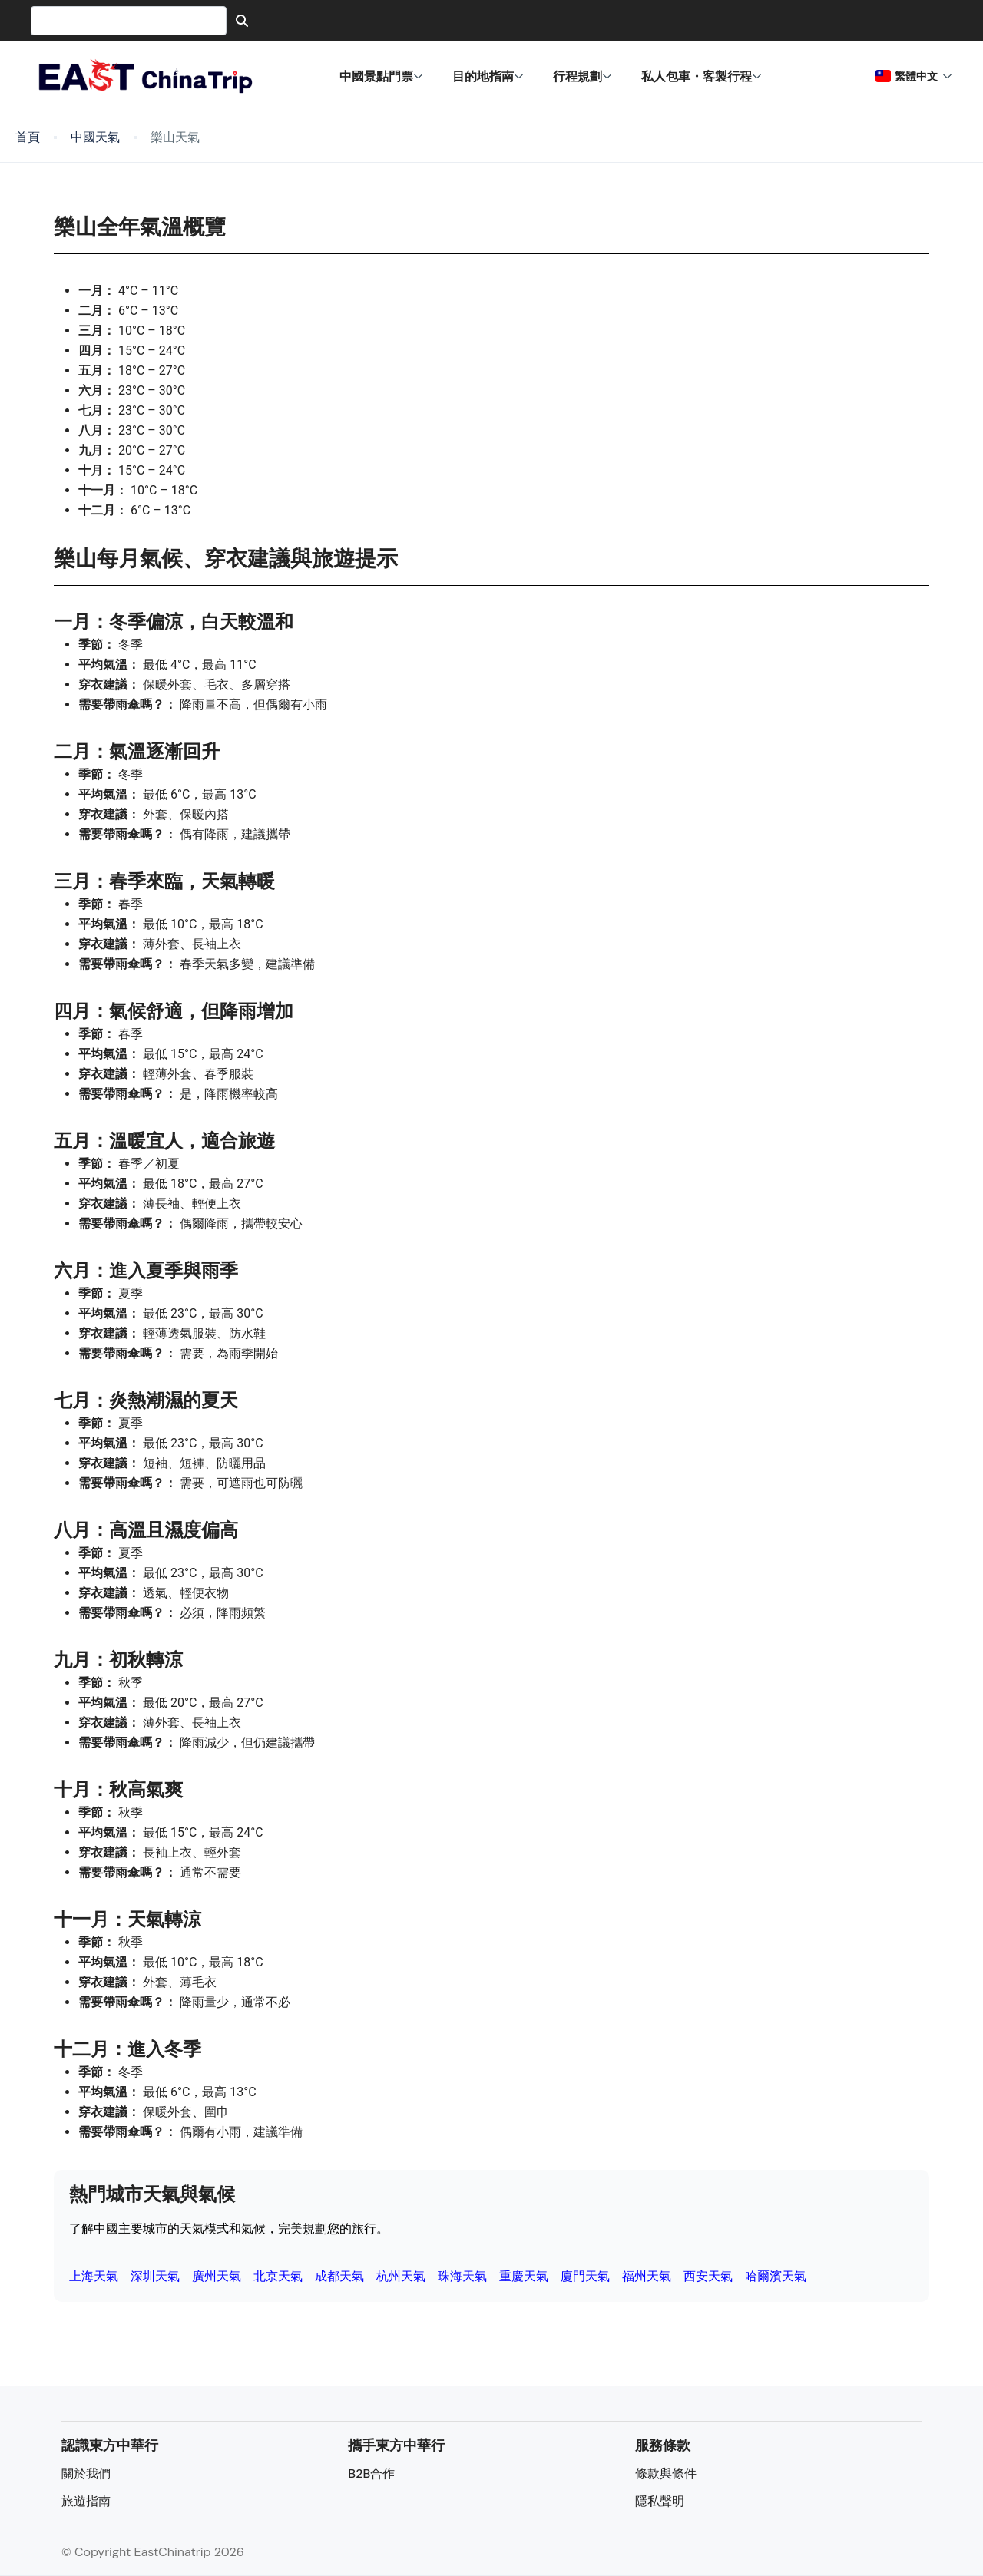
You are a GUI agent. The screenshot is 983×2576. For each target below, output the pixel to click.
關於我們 (86, 2473)
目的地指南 (488, 76)
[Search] (242, 20)
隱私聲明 (659, 2501)
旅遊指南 (86, 2501)
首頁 (27, 137)
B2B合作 (371, 2473)
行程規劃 (582, 76)
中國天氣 (95, 137)
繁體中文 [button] (913, 75)
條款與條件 (666, 2473)
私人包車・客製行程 (701, 76)
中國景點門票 (381, 76)
